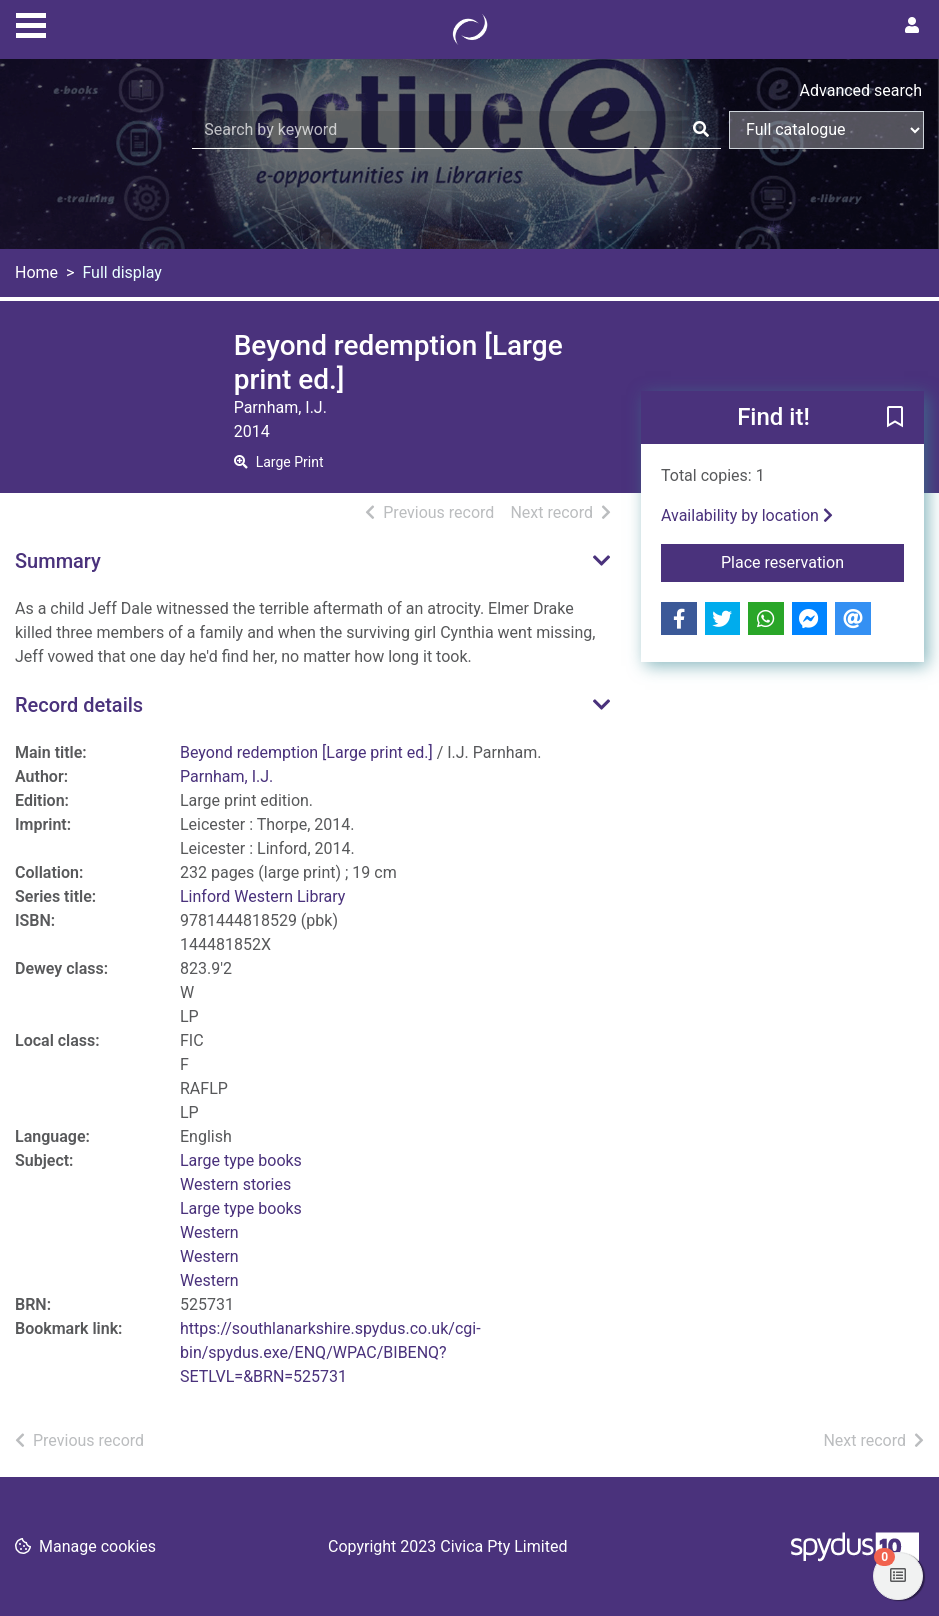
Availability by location (747, 515)
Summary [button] (58, 561)
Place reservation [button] (812, 561)
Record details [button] (79, 705)
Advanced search (861, 90)
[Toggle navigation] (31, 23)
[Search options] (826, 130)
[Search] (701, 130)
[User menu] (912, 26)
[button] (895, 419)
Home (36, 272)
